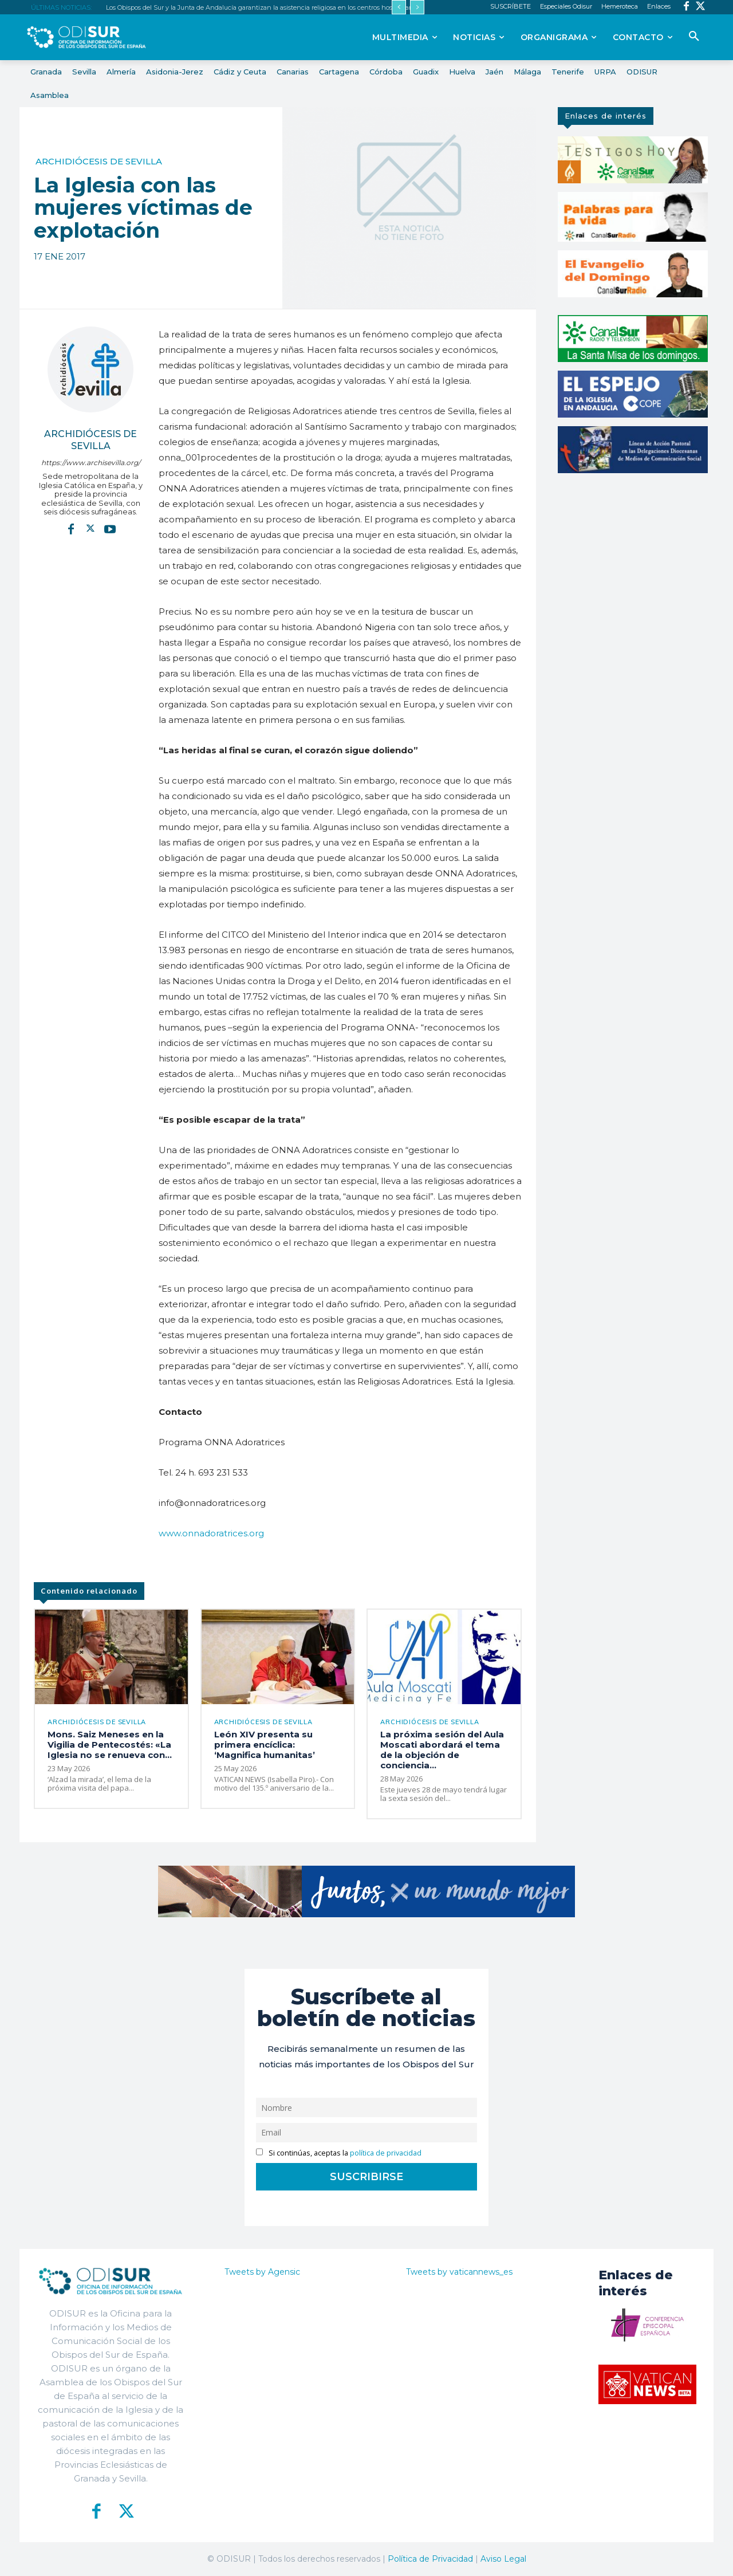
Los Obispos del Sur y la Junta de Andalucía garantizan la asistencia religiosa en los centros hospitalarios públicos (276, 7)
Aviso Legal (503, 2559)
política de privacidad (385, 2153)
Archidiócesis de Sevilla (99, 161)
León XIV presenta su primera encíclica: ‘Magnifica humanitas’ (264, 1744)
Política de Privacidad (430, 2559)
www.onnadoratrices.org (211, 1533)
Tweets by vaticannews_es (459, 2272)
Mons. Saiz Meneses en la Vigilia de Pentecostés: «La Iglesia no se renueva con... (110, 1744)
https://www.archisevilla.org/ (90, 462)
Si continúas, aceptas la (338, 2153)
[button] (694, 36)
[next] (417, 7)
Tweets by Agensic (262, 2272)
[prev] (399, 7)
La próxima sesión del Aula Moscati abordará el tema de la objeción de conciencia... (442, 1750)
